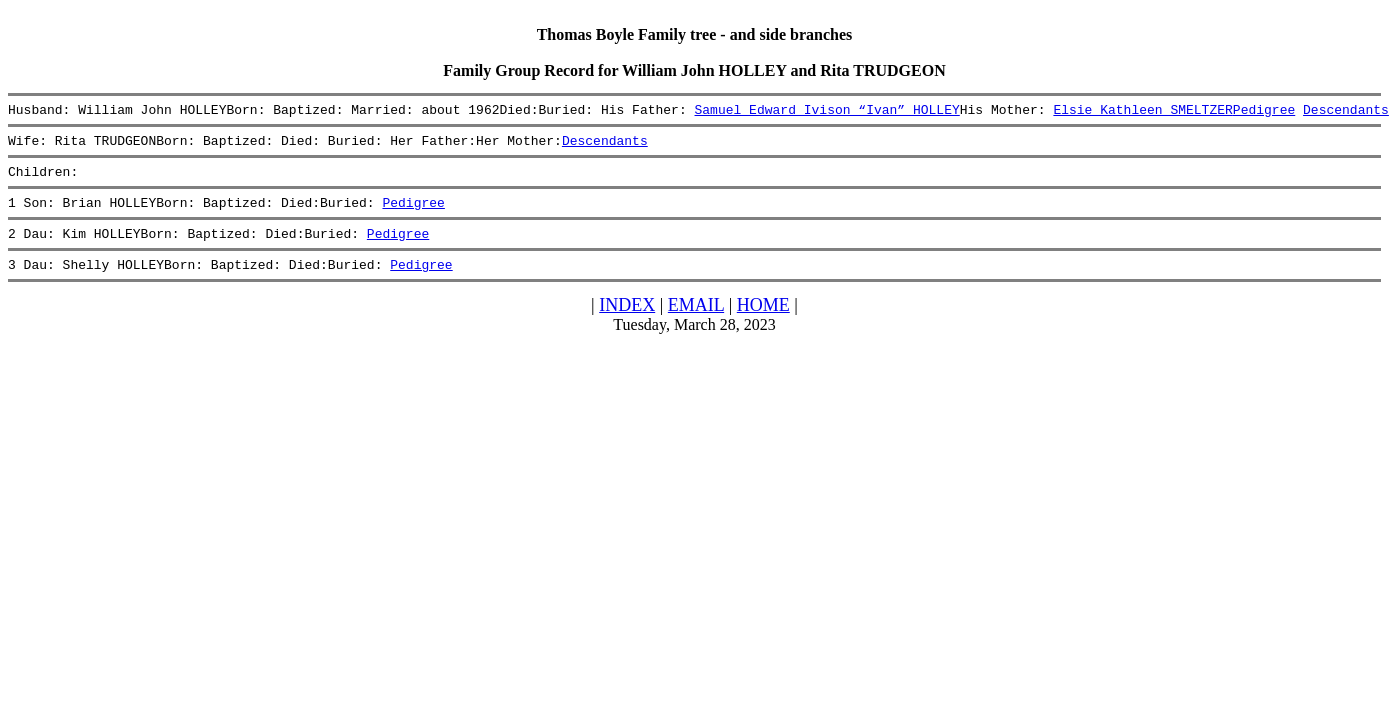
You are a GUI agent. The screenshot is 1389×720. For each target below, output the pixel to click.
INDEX (627, 323)
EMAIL (696, 323)
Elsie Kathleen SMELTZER (1142, 112)
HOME (763, 323)
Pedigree (1264, 112)
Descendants (1346, 112)
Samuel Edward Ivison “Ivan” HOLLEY (826, 112)
